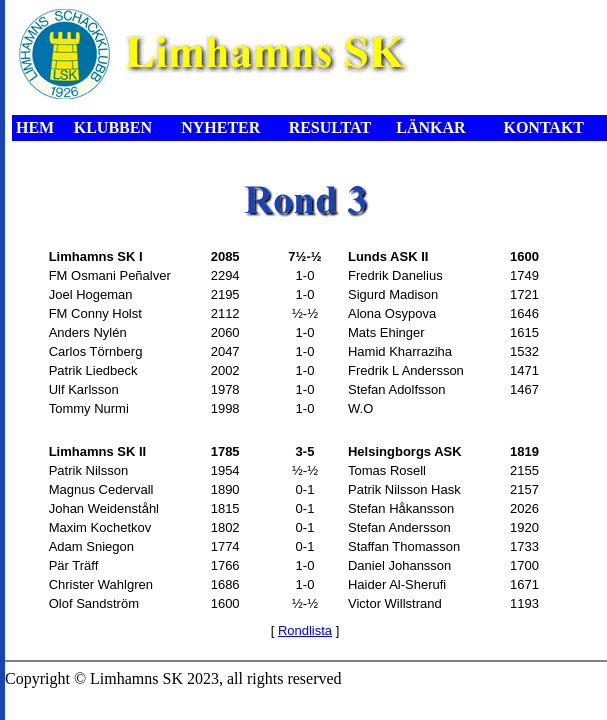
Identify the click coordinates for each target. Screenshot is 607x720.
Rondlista (305, 630)
